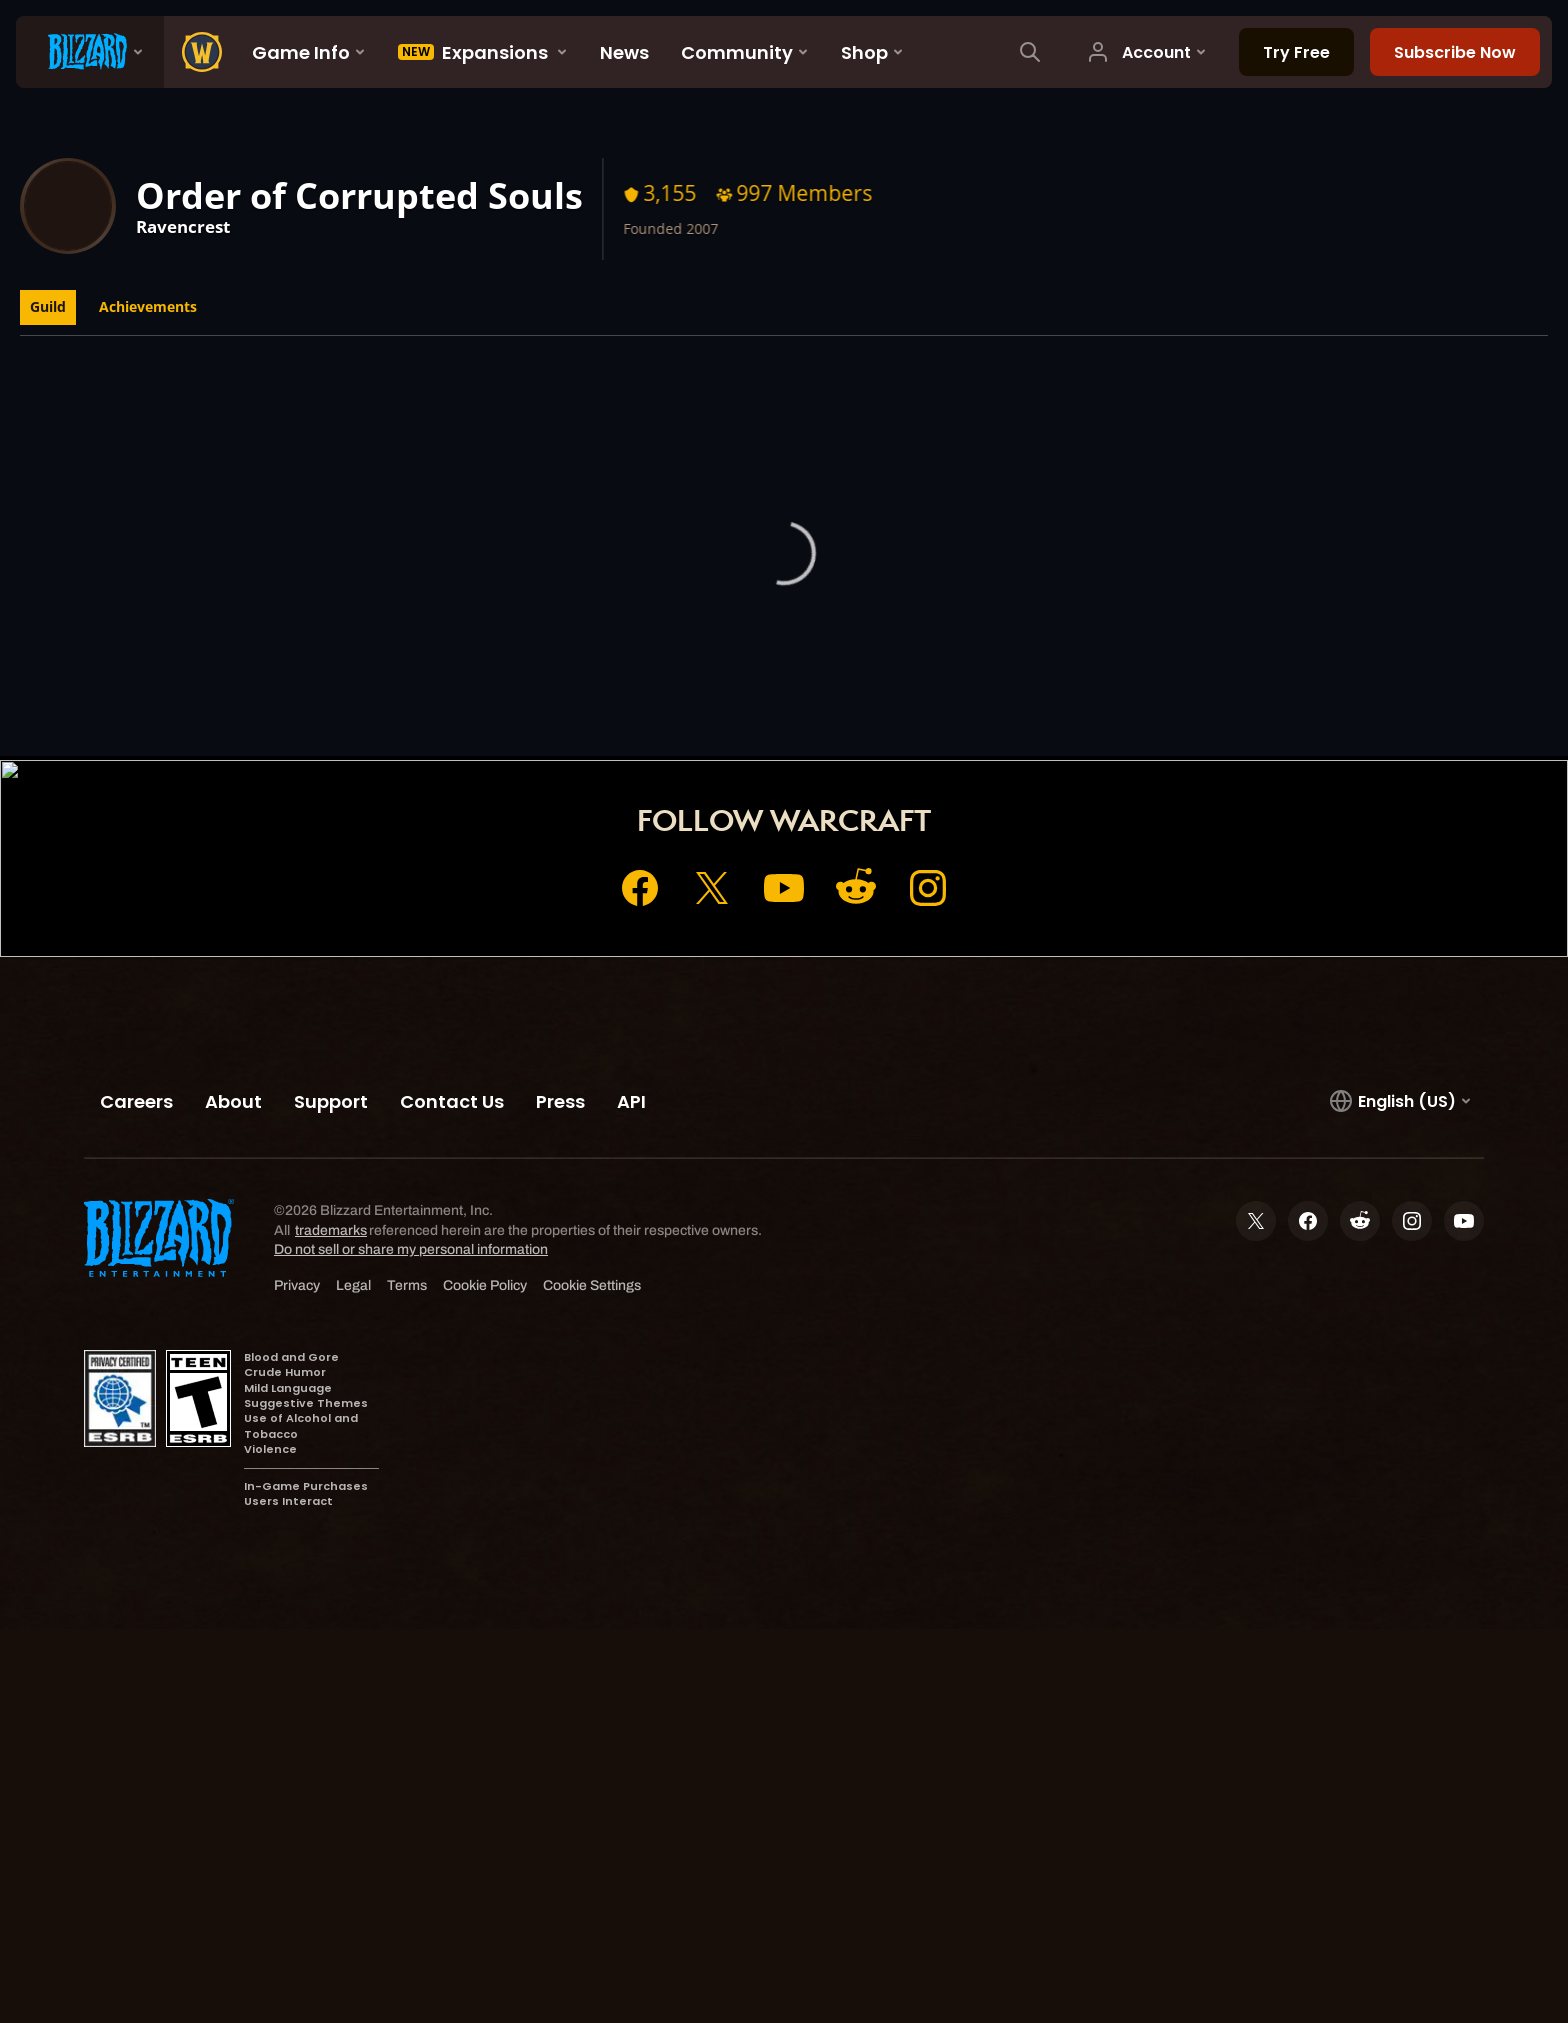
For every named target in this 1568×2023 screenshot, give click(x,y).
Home (651, 707)
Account (739, 707)
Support (909, 707)
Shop (824, 707)
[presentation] (90, 52)
